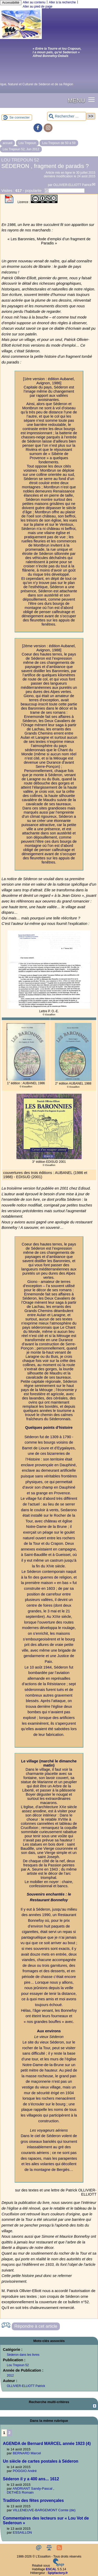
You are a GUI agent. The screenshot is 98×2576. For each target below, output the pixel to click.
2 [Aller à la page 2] (9, 2433)
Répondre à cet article (35, 2326)
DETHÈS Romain (20, 2492)
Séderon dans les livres (23, 2355)
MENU (76, 100)
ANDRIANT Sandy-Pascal (32, 2488)
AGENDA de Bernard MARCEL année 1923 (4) (47, 2443)
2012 (10, 2375)
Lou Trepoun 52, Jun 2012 (21, 149)
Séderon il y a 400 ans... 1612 (31, 2479)
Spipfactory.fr (58, 2573)
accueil (7, 143)
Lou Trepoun (27, 143)
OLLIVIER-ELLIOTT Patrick (72, 185)
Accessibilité (10, 2)
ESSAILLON (22, 2532)
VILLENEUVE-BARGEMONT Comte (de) (44, 2510)
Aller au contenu (34, 2)
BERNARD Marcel (27, 2453)
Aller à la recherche (62, 2)
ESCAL (51, 2569)
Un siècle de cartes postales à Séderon (40, 2461)
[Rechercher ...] (66, 116)
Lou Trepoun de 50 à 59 (58, 143)
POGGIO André (25, 2471)
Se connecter (19, 117)
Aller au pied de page (37, 6)
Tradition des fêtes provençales (33, 2500)
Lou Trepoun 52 (18, 2365)
